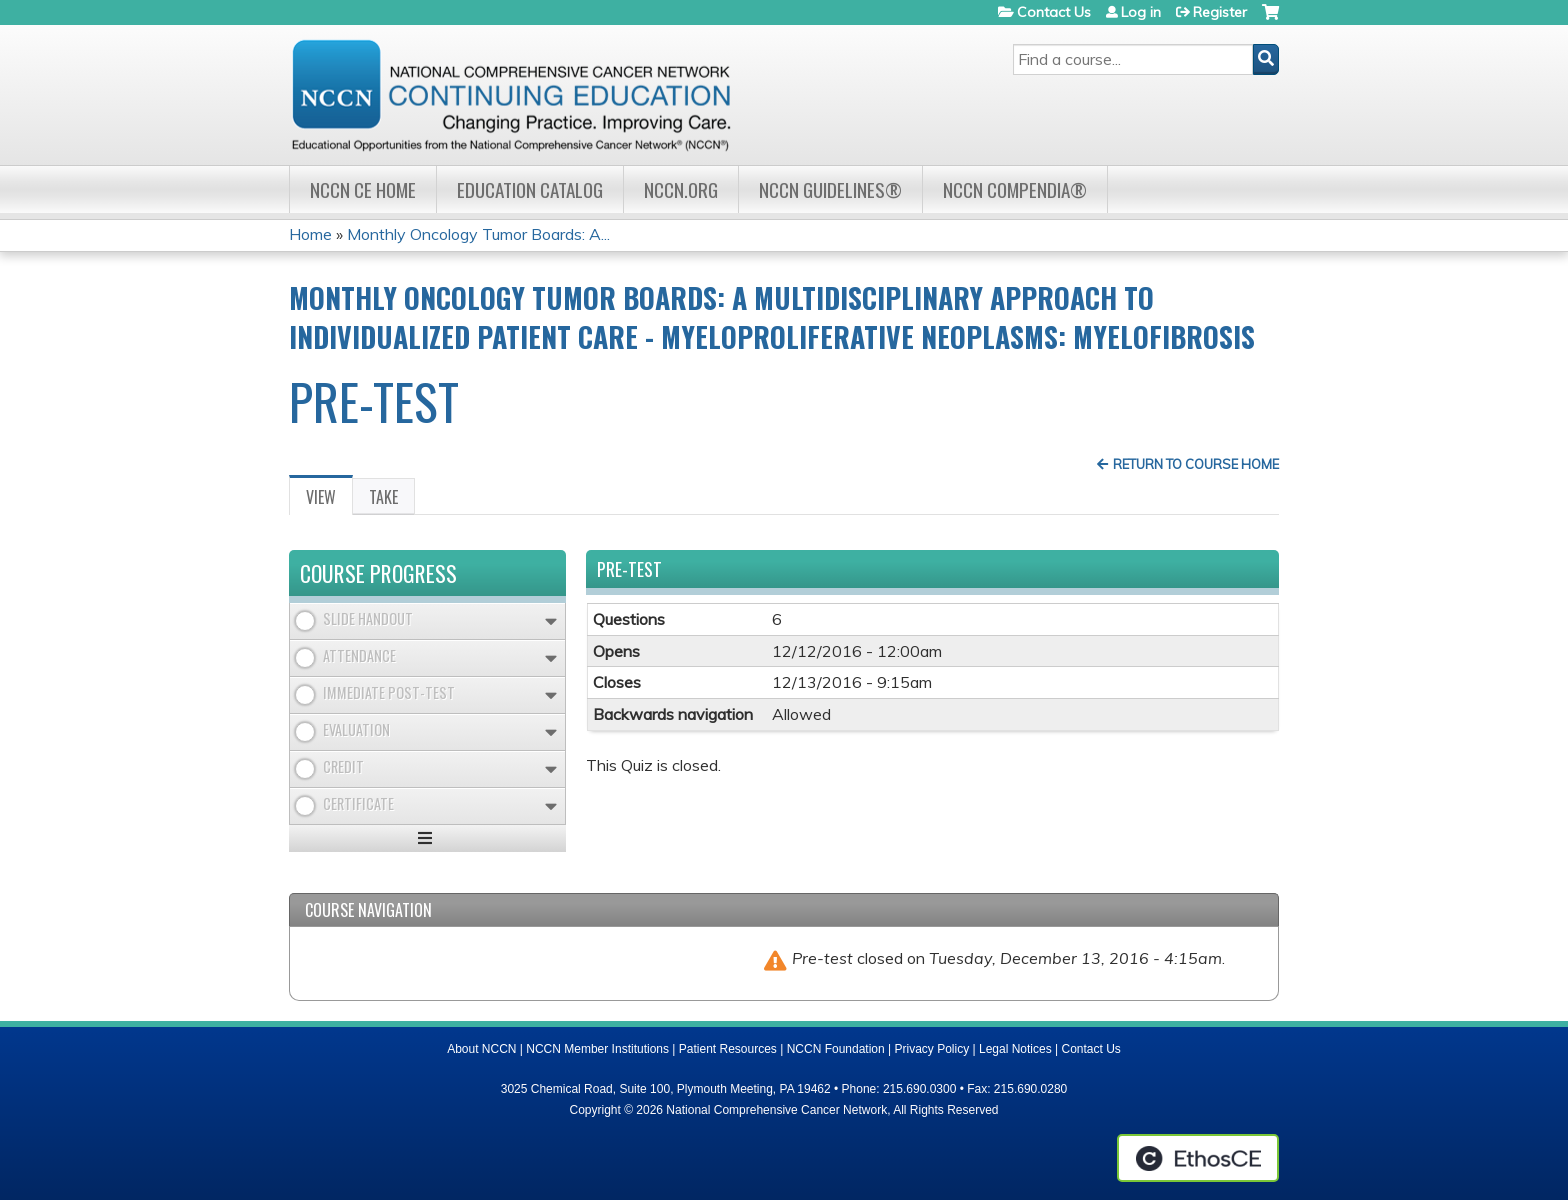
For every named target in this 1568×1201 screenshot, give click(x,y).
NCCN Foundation (836, 1049)
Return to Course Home (1196, 464)
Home (310, 234)
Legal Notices (1015, 1049)
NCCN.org (681, 189)
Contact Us (1054, 12)
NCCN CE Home (363, 189)
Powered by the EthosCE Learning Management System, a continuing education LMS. (1198, 1158)
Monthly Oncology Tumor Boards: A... (478, 234)
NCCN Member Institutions (597, 1049)
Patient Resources (728, 1049)
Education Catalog (530, 189)
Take (383, 497)
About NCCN (481, 1049)
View (329, 500)
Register (1220, 12)
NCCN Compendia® (1015, 189)
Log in (1141, 12)
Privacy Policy (932, 1049)
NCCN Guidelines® (830, 189)
